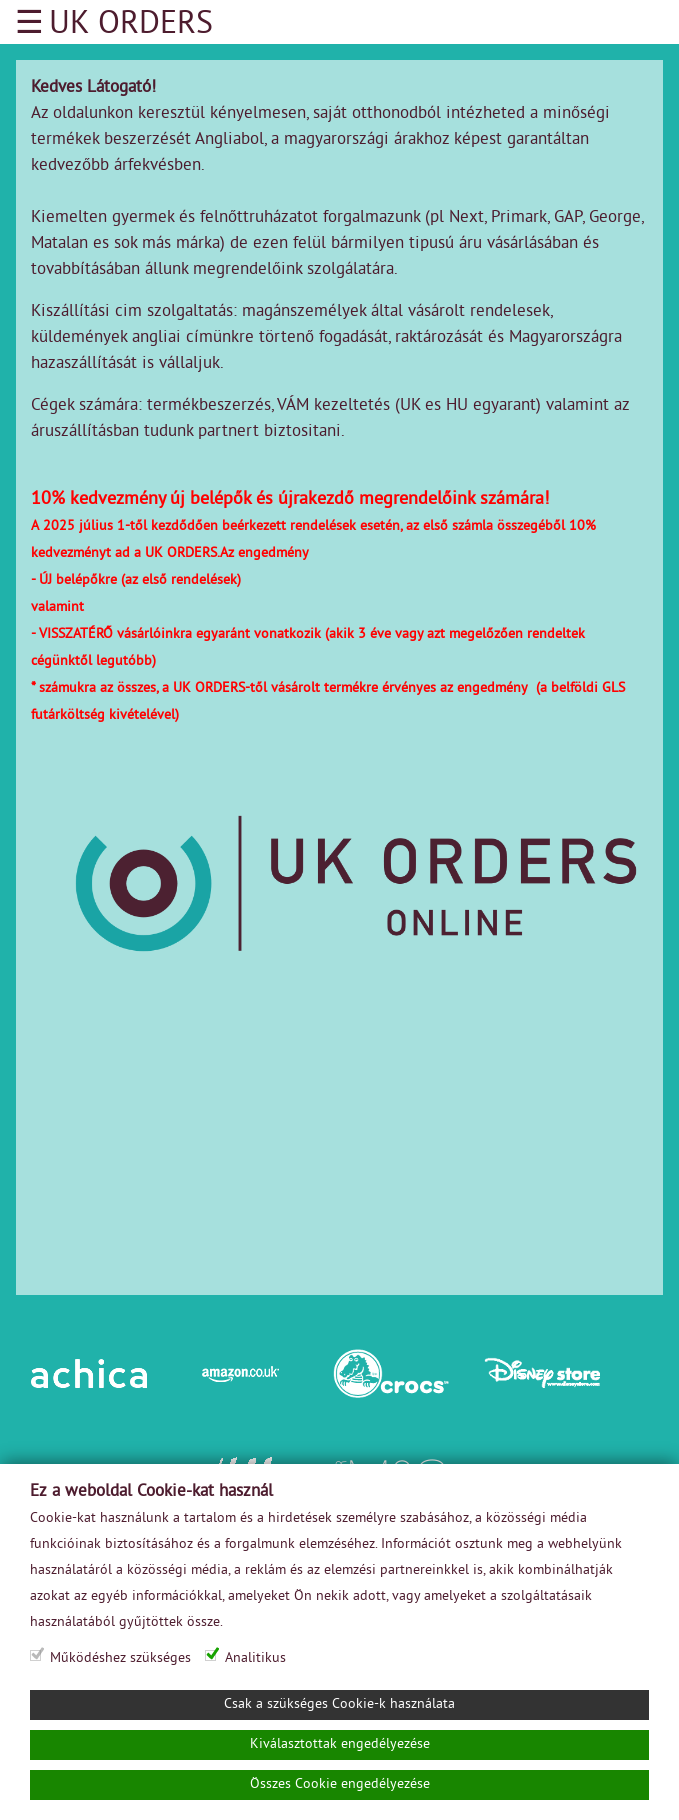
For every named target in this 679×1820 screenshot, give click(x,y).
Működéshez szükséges (120, 1658)
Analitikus (255, 1658)
